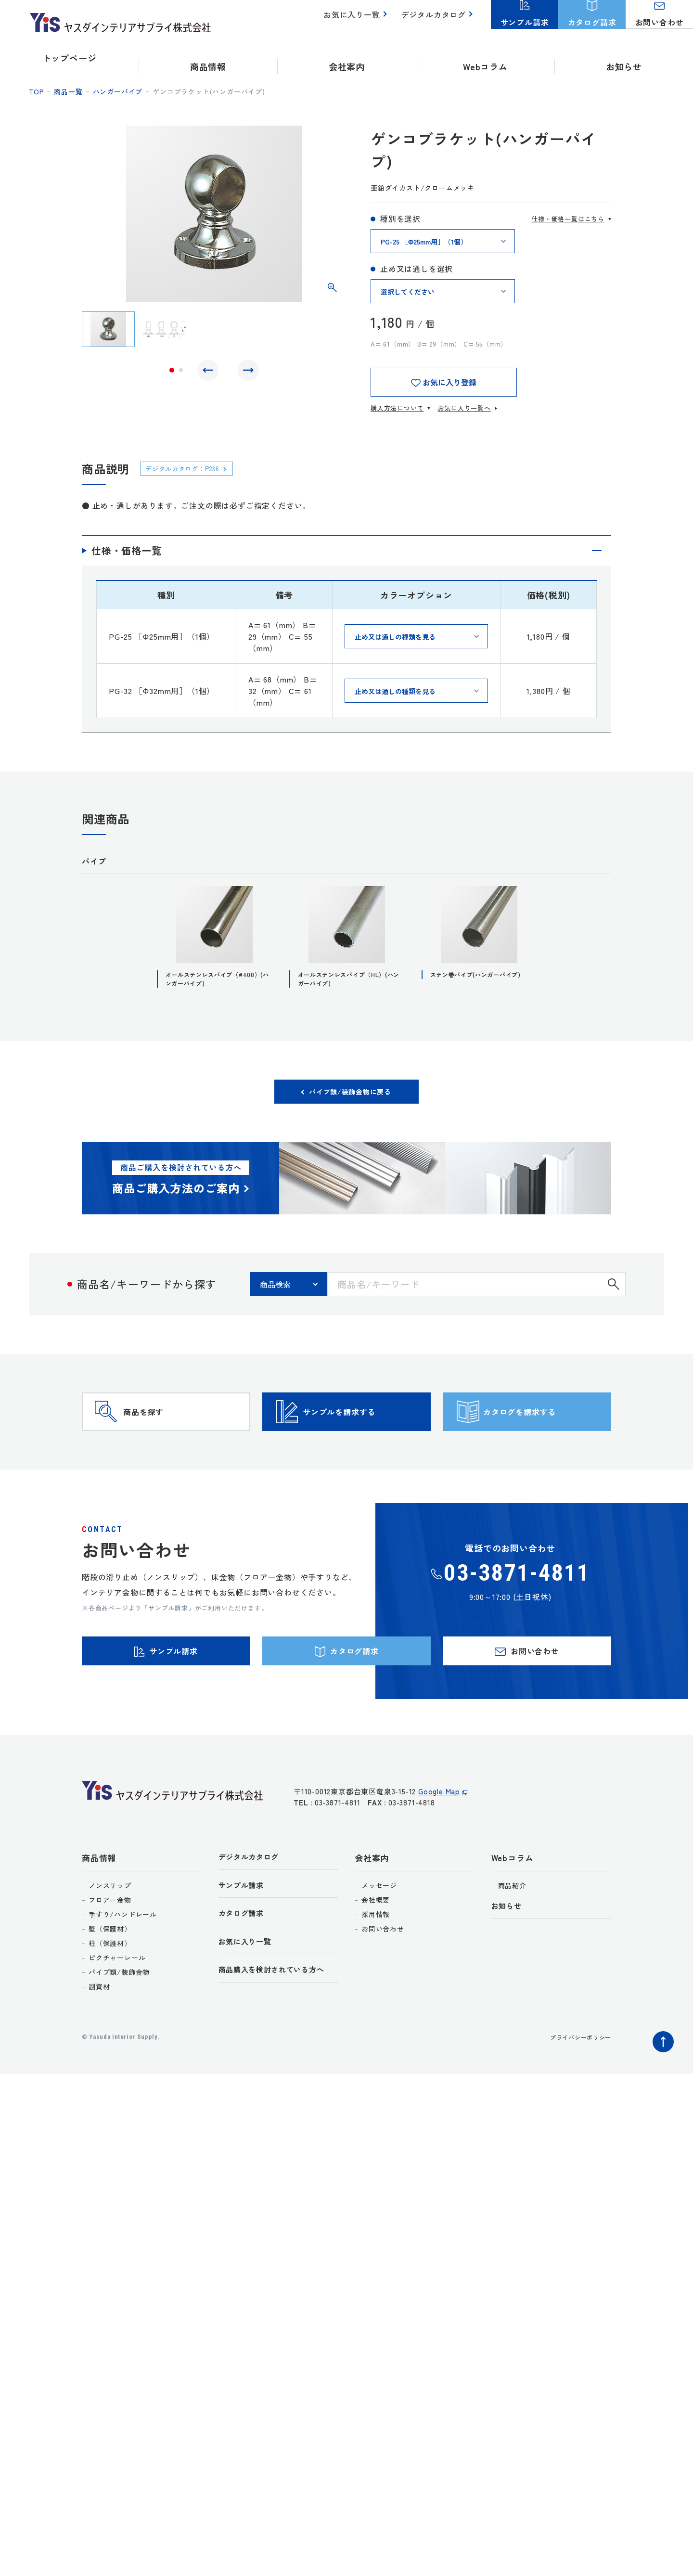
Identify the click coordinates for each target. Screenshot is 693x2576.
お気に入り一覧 (357, 19)
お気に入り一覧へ (463, 407)
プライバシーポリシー (575, 2082)
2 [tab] (181, 372)
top (36, 91)
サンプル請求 (244, 1932)
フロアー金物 (110, 1944)
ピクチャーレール (117, 2002)
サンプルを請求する (363, 1433)
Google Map (439, 1841)
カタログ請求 (244, 1962)
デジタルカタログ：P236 (189, 468)
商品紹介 (512, 1930)
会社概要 (375, 1944)
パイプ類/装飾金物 (119, 2017)
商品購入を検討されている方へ (278, 2021)
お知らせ (624, 58)
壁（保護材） (110, 1973)
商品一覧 (68, 91)
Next (246, 373)
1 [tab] (171, 372)
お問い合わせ (382, 1973)
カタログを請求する (544, 1433)
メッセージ (379, 1930)
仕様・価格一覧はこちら (567, 218)
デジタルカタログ (435, 19)
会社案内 (372, 1902)
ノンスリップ (110, 1930)
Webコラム (512, 1902)
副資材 (99, 2031)
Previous (210, 373)
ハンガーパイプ (118, 91)
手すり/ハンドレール (123, 1959)
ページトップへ (661, 2084)
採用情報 (375, 1959)
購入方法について (397, 407)
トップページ (69, 58)
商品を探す (162, 1433)
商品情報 (99, 1902)
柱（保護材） (110, 1988)
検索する (614, 1291)
